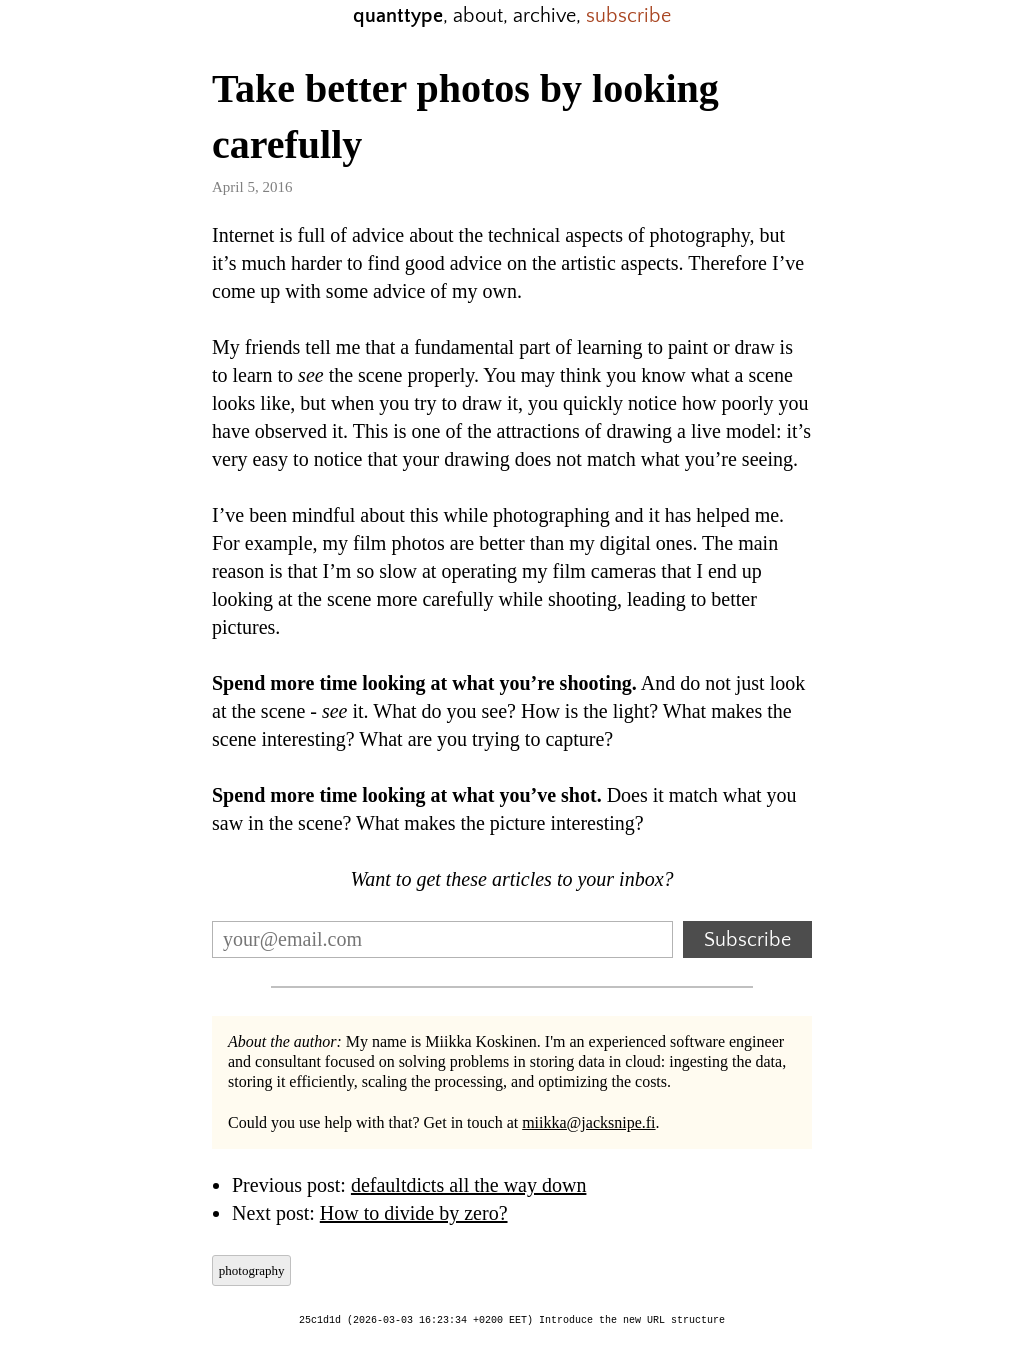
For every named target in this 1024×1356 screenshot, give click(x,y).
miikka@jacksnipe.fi (588, 1122)
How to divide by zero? (414, 1213)
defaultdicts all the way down (469, 1185)
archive (544, 16)
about (478, 16)
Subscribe (747, 940)
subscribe (628, 16)
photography (252, 1270)
